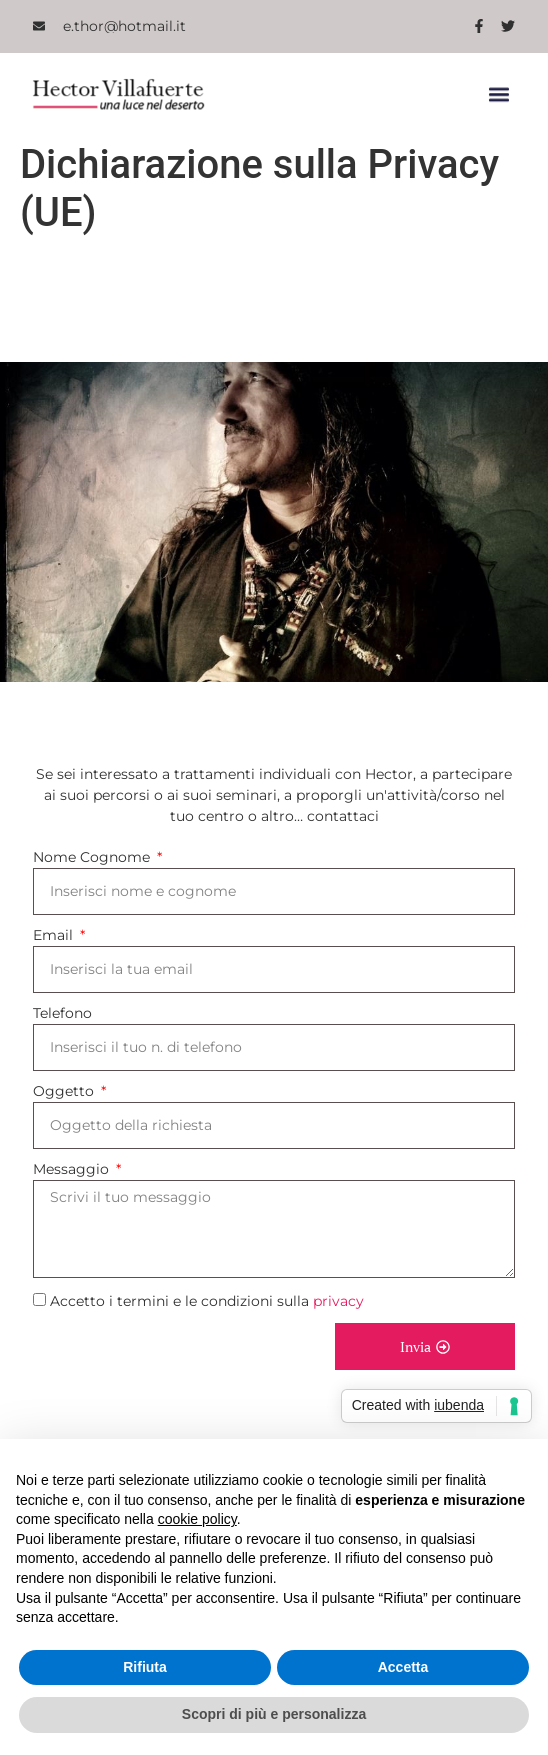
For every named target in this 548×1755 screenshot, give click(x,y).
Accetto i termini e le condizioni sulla (207, 1302)
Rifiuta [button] (145, 1667)
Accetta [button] (403, 1667)
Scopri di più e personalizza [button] (274, 1714)
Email (55, 935)
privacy (338, 1302)
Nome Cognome (93, 857)
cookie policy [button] (197, 1519)
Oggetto (65, 1091)
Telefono (62, 1013)
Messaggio (73, 1169)
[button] (498, 94)
